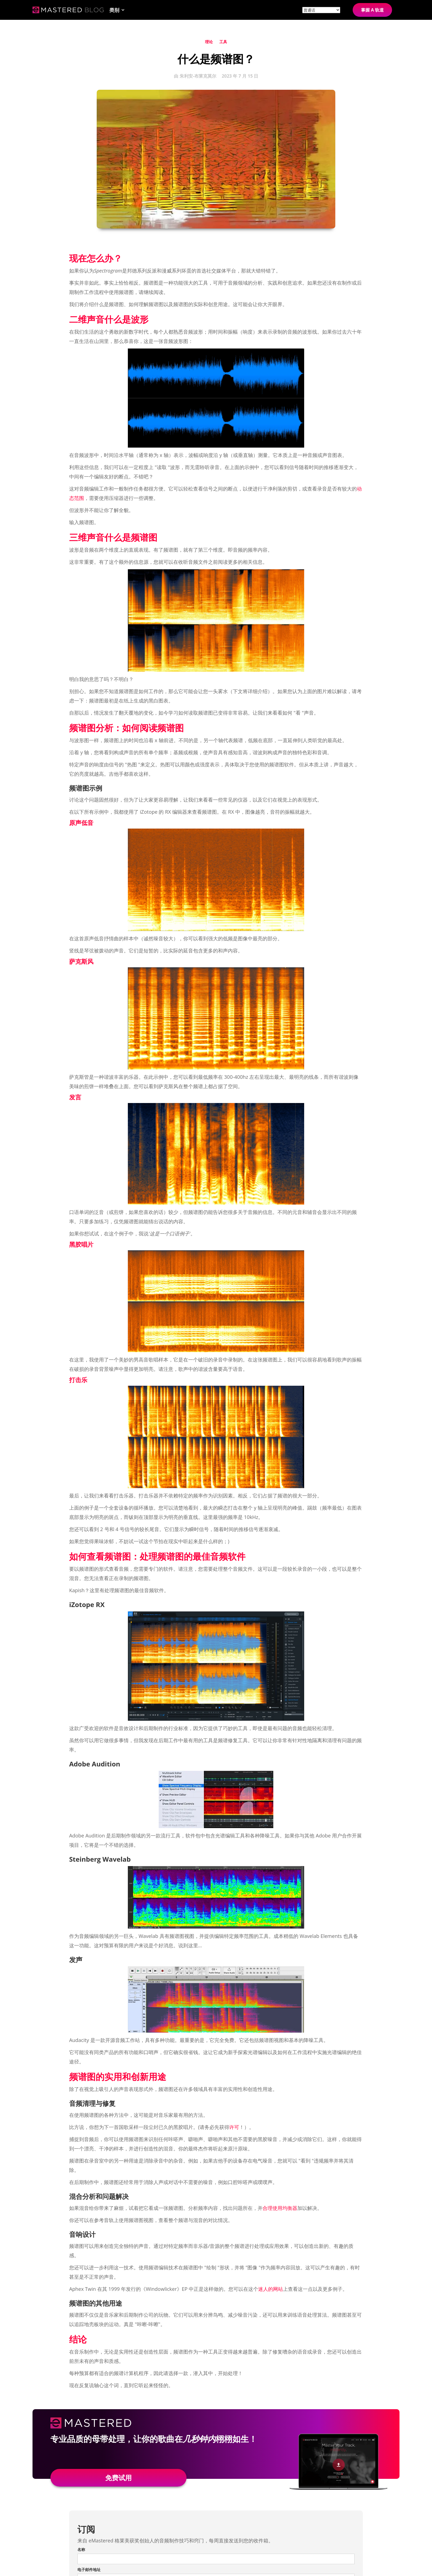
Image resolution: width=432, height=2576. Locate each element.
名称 (81, 2549)
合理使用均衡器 (280, 2208)
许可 (234, 2127)
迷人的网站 (270, 2289)
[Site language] (321, 10)
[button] (117, 10)
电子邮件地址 (89, 2569)
